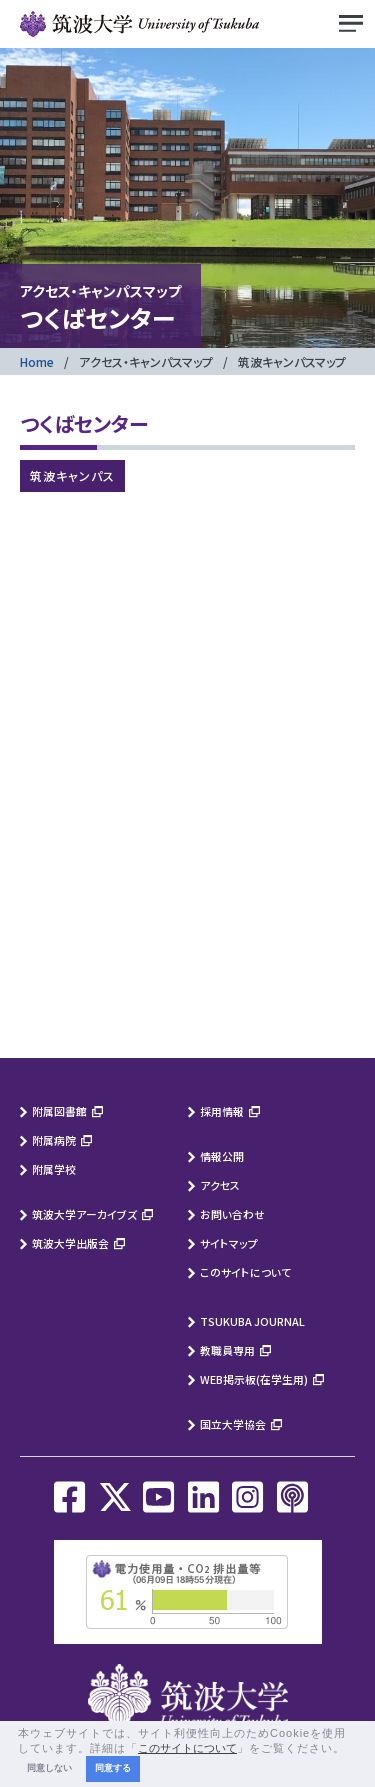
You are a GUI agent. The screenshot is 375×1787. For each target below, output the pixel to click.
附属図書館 (59, 1111)
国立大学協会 (233, 1424)
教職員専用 (227, 1350)
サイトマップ (229, 1243)
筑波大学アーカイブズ (84, 1214)
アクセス (220, 1185)
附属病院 (54, 1140)
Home (37, 361)
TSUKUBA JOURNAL (252, 1321)
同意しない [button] (49, 1768)
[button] (351, 1749)
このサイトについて (245, 1272)
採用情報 (222, 1111)
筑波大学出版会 (70, 1243)
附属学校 (54, 1169)
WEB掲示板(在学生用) (254, 1379)
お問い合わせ (232, 1214)
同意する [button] (113, 1768)
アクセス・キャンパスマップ (146, 361)
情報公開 (222, 1156)
